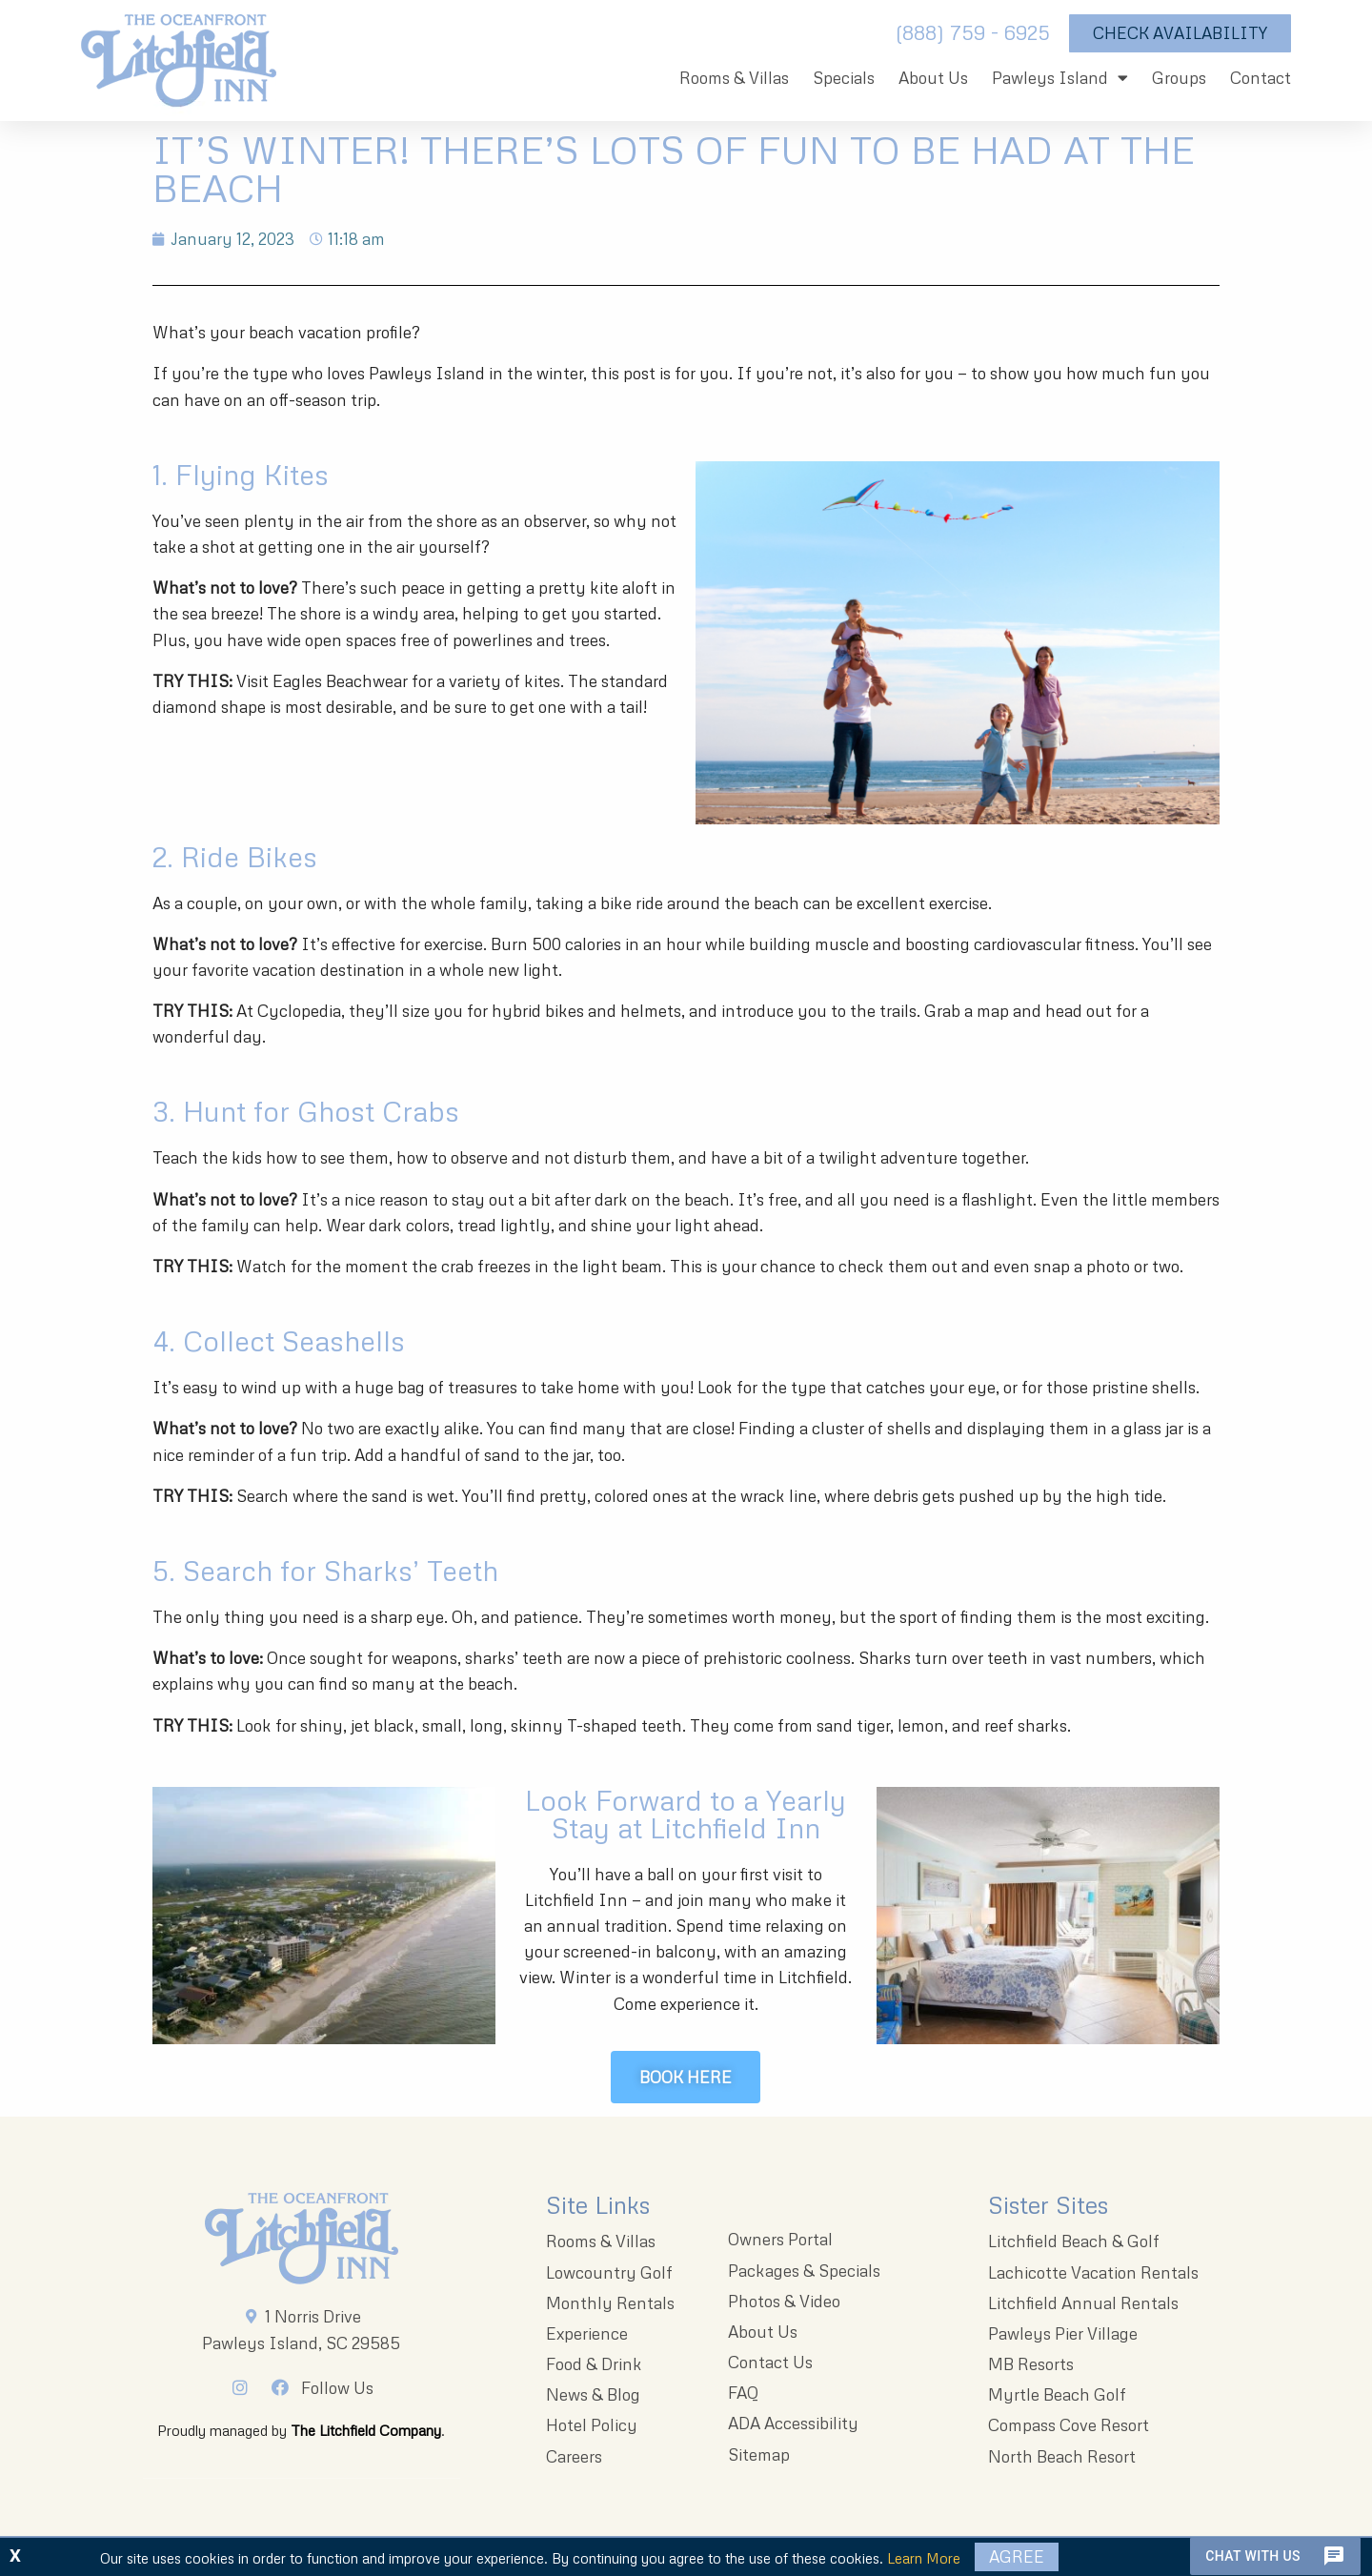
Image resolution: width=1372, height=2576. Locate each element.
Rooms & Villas (734, 78)
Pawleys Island (1060, 77)
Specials (844, 78)
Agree (1016, 2556)
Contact (1260, 78)
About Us (933, 78)
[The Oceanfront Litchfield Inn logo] (178, 65)
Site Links (598, 2205)
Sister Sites (1048, 2205)
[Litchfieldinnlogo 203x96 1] (301, 2238)
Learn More (923, 2557)
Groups (1179, 78)
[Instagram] (246, 2387)
